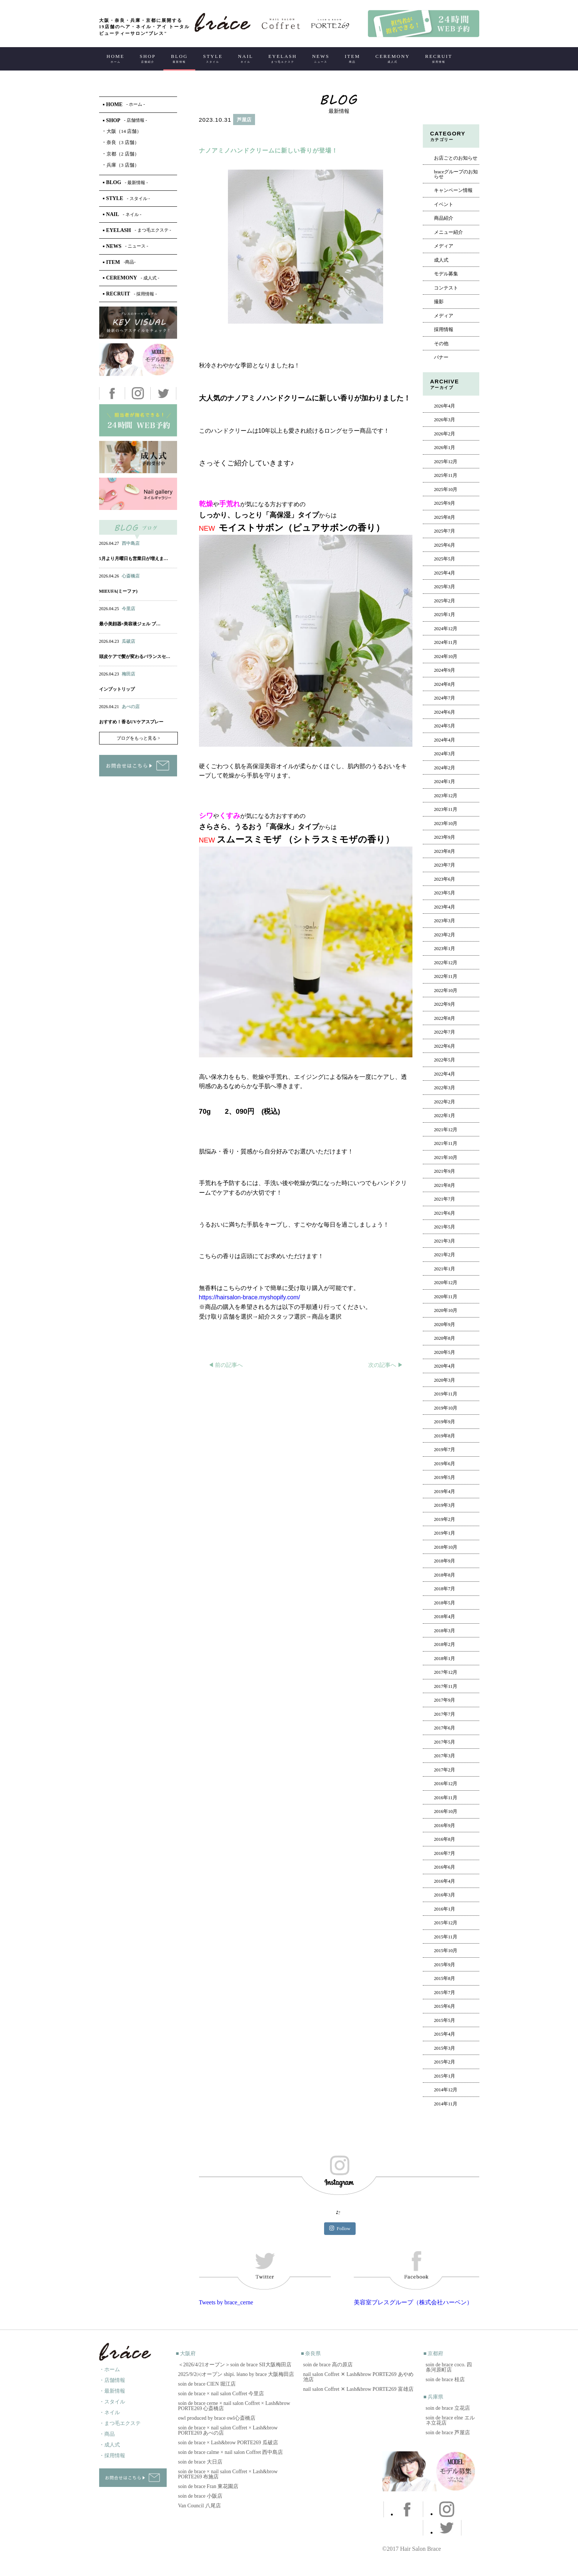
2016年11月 (445, 1797)
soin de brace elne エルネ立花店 (450, 2420)
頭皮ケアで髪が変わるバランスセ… (134, 656)
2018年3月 (444, 1630)
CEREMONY (392, 58)
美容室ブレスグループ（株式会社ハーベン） (413, 2302)
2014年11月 (445, 2104)
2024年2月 (444, 767)
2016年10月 (446, 1811)
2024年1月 (444, 781)
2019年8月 (444, 1435)
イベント (443, 204)
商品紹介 (443, 218)
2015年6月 (444, 2006)
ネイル (122, 583)
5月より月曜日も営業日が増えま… (133, 558)
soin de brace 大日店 (200, 2462)
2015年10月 (446, 1950)
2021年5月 (444, 1227)
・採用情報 (112, 2455)
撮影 (439, 301)
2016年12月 (446, 1783)
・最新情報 (112, 2391)
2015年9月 (444, 1964)
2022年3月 (444, 1087)
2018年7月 (444, 1588)
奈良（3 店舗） (121, 142)
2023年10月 (446, 823)
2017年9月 (444, 1700)
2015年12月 (446, 1922)
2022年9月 (444, 1004)
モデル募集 (446, 273)
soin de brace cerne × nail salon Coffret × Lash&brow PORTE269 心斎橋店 (234, 2405)
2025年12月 (446, 461)
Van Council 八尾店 (199, 2505)
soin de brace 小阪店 (200, 2496)
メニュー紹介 (448, 232)
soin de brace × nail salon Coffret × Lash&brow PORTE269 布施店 (228, 2474)
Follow (339, 2228)
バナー (441, 357)
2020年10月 (446, 1310)
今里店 (128, 608)
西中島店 (131, 543)
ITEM (352, 58)
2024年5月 (444, 726)
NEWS (321, 58)
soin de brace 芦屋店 (448, 2432)
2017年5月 (444, 1742)
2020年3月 (444, 1380)
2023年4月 (444, 907)
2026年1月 (444, 447)
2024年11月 (445, 642)
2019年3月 (444, 1505)
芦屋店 (244, 119)
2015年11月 (445, 1937)
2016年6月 (444, 1867)
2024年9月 (444, 670)
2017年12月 (446, 1672)
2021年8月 (444, 1185)
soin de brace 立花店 (448, 2408)
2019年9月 (444, 1421)
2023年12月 (446, 795)
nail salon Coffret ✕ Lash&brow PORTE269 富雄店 (358, 2389)
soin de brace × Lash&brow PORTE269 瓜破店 (228, 2442)
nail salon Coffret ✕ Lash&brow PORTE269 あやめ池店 (358, 2377)
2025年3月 (444, 586)
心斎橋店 (131, 576)
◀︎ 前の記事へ (225, 1365)
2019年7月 (444, 1449)
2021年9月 (444, 1171)
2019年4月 (444, 1491)
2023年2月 (444, 934)
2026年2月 (444, 433)
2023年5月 (444, 893)
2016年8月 (444, 1839)
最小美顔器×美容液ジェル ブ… (130, 623)
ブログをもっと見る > (138, 738)
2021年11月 (445, 1143)
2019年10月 (446, 1408)
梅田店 (128, 674)
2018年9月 (444, 1561)
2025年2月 (444, 600)
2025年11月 (445, 475)
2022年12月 (446, 962)
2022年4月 (444, 1074)
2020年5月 (444, 1352)
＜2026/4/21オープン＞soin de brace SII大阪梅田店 (234, 2364)
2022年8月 (444, 1018)
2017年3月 (444, 1755)
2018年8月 (444, 1575)
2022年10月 (446, 990)
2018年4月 (444, 1616)
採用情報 (443, 329)
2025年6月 (444, 545)
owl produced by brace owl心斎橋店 (216, 2418)
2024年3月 (444, 753)
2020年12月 (446, 1282)
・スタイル (112, 2402)
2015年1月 (444, 2076)
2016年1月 (444, 1909)
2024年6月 (444, 712)
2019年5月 (444, 1477)
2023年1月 (444, 948)
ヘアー (218, 136)
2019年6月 (444, 1463)
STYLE (213, 58)
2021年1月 (444, 1268)
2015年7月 (444, 1992)
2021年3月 (444, 1241)
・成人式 (109, 2445)
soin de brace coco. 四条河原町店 (449, 2367)
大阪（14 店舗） (122, 131)
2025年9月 (444, 503)
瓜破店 (128, 641)
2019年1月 (444, 1533)
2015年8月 (444, 1978)
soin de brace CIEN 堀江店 (207, 2384)
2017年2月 (444, 1770)
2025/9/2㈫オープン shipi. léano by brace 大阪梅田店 (236, 2374)
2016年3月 (444, 1895)
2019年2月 (444, 1519)
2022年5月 (444, 1060)
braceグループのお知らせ (456, 174)
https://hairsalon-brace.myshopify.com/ (249, 1297)
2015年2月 (444, 2062)
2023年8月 (444, 851)
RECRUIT (438, 58)
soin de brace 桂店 (445, 2379)
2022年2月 (444, 1101)
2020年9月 (444, 1324)
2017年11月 (445, 1686)
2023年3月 (444, 920)
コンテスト (446, 288)
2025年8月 (444, 517)
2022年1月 (444, 1115)
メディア (443, 246)
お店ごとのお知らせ (455, 158)
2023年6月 (444, 879)
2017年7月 (444, 1714)
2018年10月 (446, 1547)
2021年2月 (444, 1254)
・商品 (107, 2434)
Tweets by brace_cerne (226, 2302)
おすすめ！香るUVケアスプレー (131, 721)
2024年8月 (444, 684)
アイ (137, 583)
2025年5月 (444, 559)
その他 (441, 343)
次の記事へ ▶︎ (385, 1365)
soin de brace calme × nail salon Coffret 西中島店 (230, 2452)
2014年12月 (446, 2089)
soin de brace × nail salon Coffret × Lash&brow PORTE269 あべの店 (228, 2430)
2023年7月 (444, 865)
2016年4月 (444, 1881)
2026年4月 (444, 406)
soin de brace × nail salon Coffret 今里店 (221, 2393)
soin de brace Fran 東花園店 (208, 2486)
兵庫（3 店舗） (121, 165)
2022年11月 (445, 976)
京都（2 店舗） (121, 154)
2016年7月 (444, 1853)
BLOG (179, 58)
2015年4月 (444, 2034)
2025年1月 (444, 614)
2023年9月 (444, 837)
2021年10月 (446, 1157)
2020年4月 (444, 1366)
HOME (115, 58)
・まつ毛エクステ (120, 2423)
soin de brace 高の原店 (328, 2364)
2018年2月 (444, 1644)
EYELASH (282, 58)
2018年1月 (444, 1658)
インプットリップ (117, 689)
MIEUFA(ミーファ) (118, 591)
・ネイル (109, 2412)
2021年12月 (446, 1129)
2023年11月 (445, 809)
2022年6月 (444, 1046)
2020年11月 (445, 1296)
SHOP (148, 58)
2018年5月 (444, 1603)
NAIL (245, 58)
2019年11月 (445, 1394)
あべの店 (131, 706)
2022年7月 (444, 1032)
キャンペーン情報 (453, 190)
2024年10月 (446, 656)
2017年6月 (444, 1728)
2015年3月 (444, 2048)
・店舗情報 (112, 2380)
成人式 (441, 260)
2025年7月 (444, 531)
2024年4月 (444, 740)
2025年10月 (446, 489)
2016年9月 (444, 1825)
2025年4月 (444, 573)
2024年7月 (444, 698)
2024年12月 (446, 628)
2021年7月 (444, 1199)
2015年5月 (444, 2020)
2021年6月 (444, 1213)
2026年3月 (444, 419)
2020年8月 (444, 1338)
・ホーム (109, 2369)
